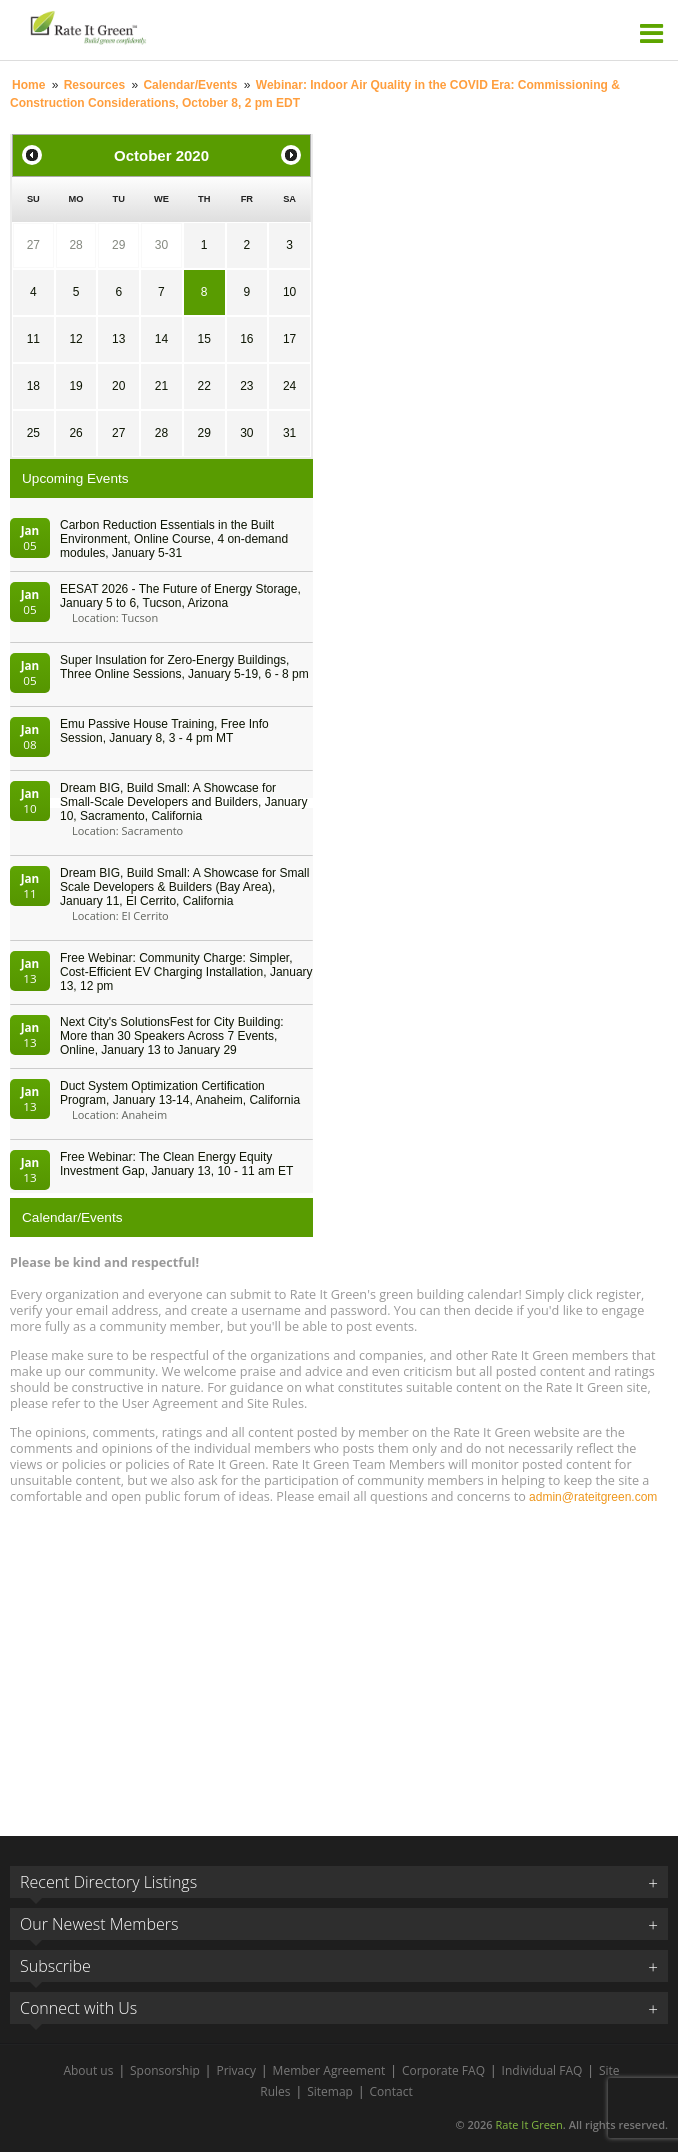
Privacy (236, 2070)
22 (203, 386)
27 (33, 245)
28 (75, 245)
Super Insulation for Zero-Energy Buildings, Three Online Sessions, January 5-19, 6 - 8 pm (184, 667)
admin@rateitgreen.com (593, 1497)
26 (75, 433)
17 (289, 339)
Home (28, 85)
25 (33, 433)
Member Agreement (329, 2070)
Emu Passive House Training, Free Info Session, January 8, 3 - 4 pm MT (164, 731)
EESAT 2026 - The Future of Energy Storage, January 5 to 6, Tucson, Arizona (180, 596)
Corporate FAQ (443, 2070)
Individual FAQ (542, 2070)
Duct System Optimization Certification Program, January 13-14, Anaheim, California (180, 1093)
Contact (391, 2091)
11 (33, 339)
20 (118, 386)
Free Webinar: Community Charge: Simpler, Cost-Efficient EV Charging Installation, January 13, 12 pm (186, 972)
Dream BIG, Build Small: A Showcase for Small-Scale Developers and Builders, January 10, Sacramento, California (183, 802)
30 (161, 245)
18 (33, 386)
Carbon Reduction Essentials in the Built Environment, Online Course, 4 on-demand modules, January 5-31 (174, 539)
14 (161, 339)
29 (118, 245)
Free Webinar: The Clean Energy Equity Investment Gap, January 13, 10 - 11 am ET (176, 1164)
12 (75, 339)
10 (289, 292)
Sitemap (330, 2091)
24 (289, 386)
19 (75, 386)
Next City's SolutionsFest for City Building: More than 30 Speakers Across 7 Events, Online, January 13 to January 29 (172, 1036)
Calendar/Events (190, 85)
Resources (94, 85)
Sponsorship (165, 2070)
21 (161, 386)
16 (246, 339)
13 (118, 339)
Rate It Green (528, 2124)
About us (88, 2070)
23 (246, 386)
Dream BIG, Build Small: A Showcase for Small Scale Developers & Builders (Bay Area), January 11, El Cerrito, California (184, 887)
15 (203, 339)
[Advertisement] (339, 1661)
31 (289, 433)
